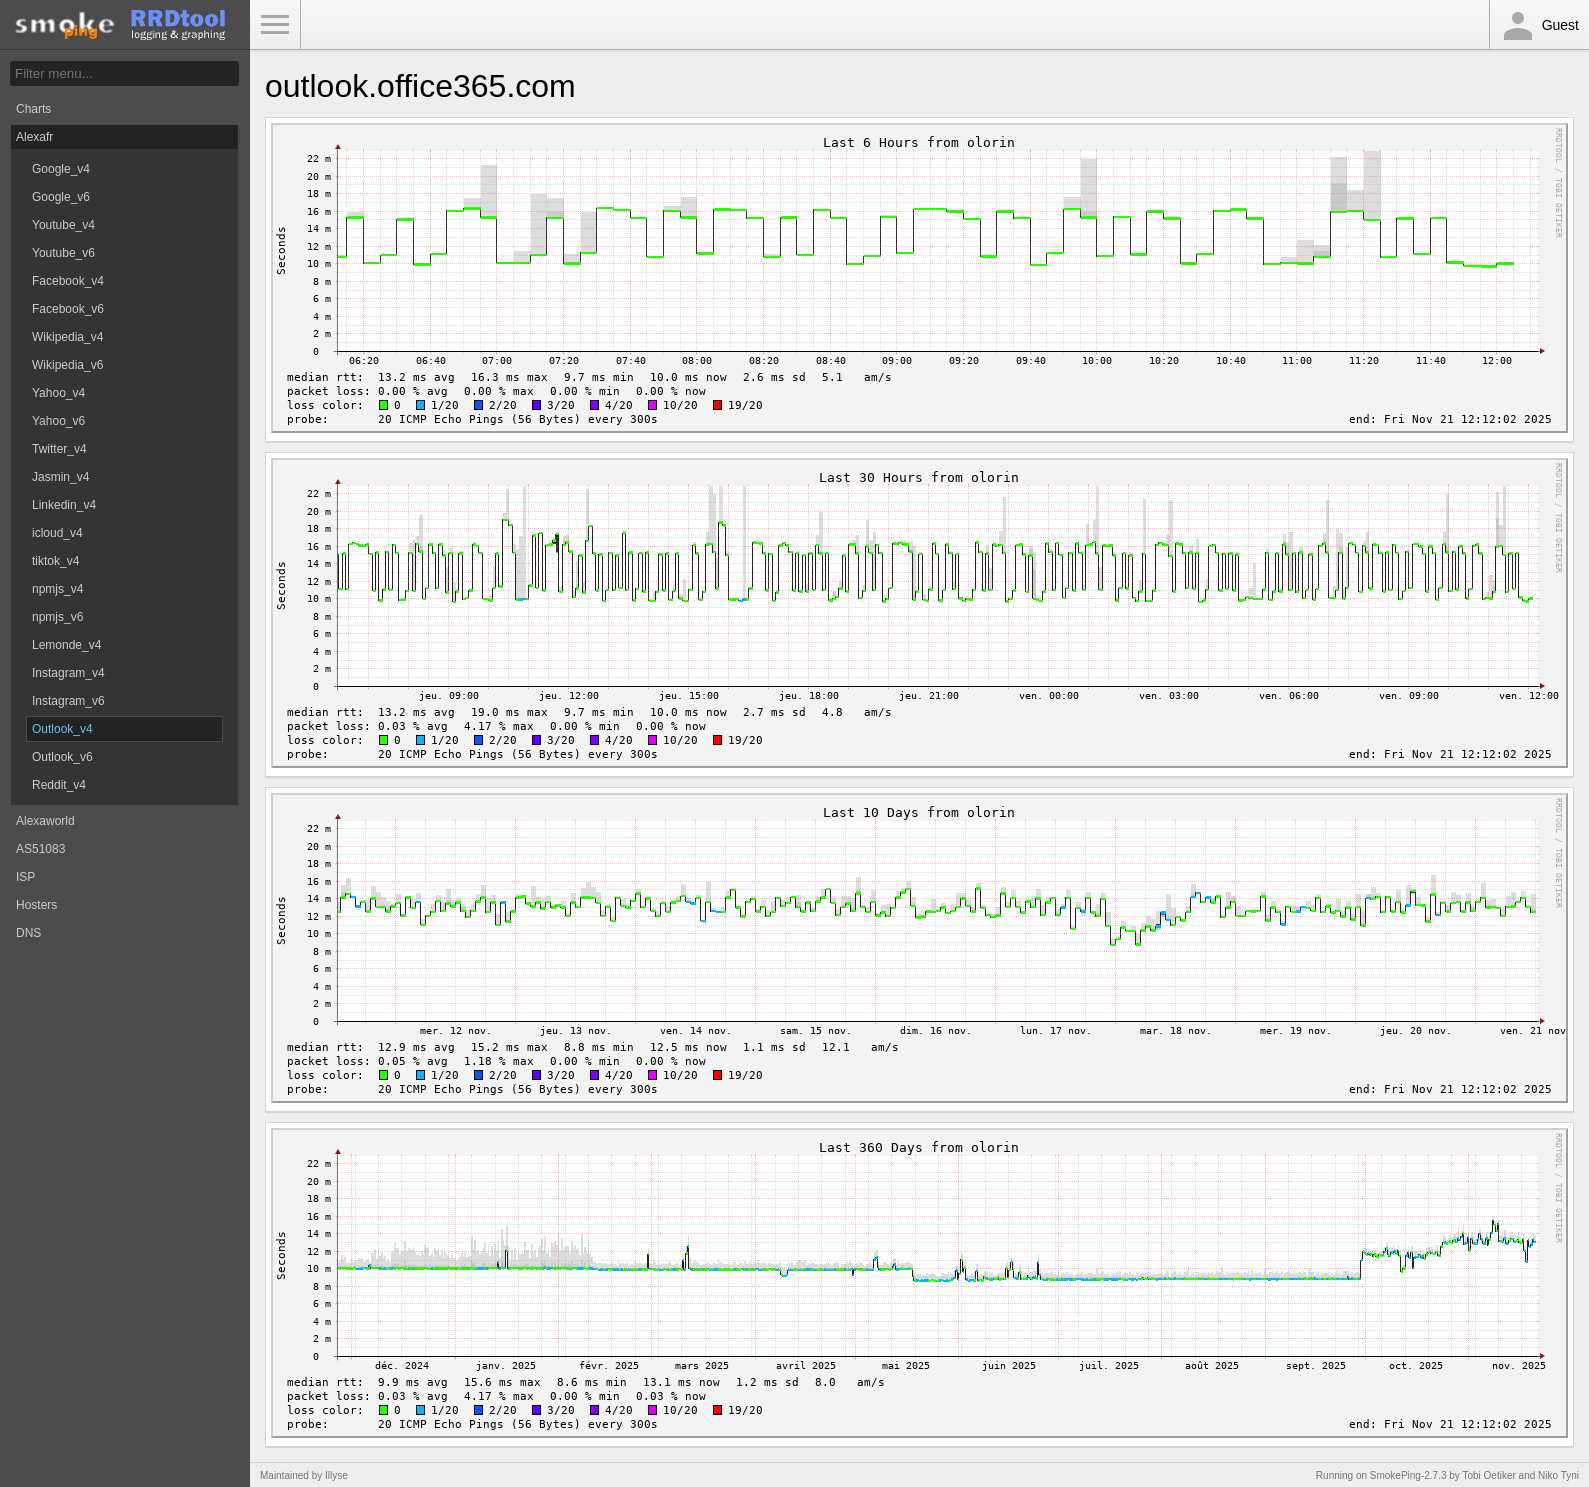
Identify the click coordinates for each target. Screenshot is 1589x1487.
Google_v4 (61, 169)
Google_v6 (61, 197)
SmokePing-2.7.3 (1408, 1475)
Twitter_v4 (59, 449)
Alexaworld (45, 821)
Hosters (36, 905)
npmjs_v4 (57, 589)
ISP (25, 877)
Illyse (336, 1475)
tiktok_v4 (55, 561)
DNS (28, 933)
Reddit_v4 (59, 785)
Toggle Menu (275, 25)
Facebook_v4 (68, 281)
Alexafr (34, 137)
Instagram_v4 (68, 673)
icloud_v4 (57, 533)
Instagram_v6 (68, 701)
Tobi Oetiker (1488, 1475)
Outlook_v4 (62, 729)
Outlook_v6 (62, 757)
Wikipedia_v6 (67, 365)
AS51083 (40, 849)
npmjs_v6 (57, 617)
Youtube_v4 (63, 225)
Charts (33, 109)
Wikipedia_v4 (67, 337)
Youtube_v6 (63, 253)
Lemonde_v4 (66, 645)
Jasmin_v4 (60, 477)
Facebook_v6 (68, 309)
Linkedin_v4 (64, 505)
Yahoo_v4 (58, 393)
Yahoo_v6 (58, 421)
